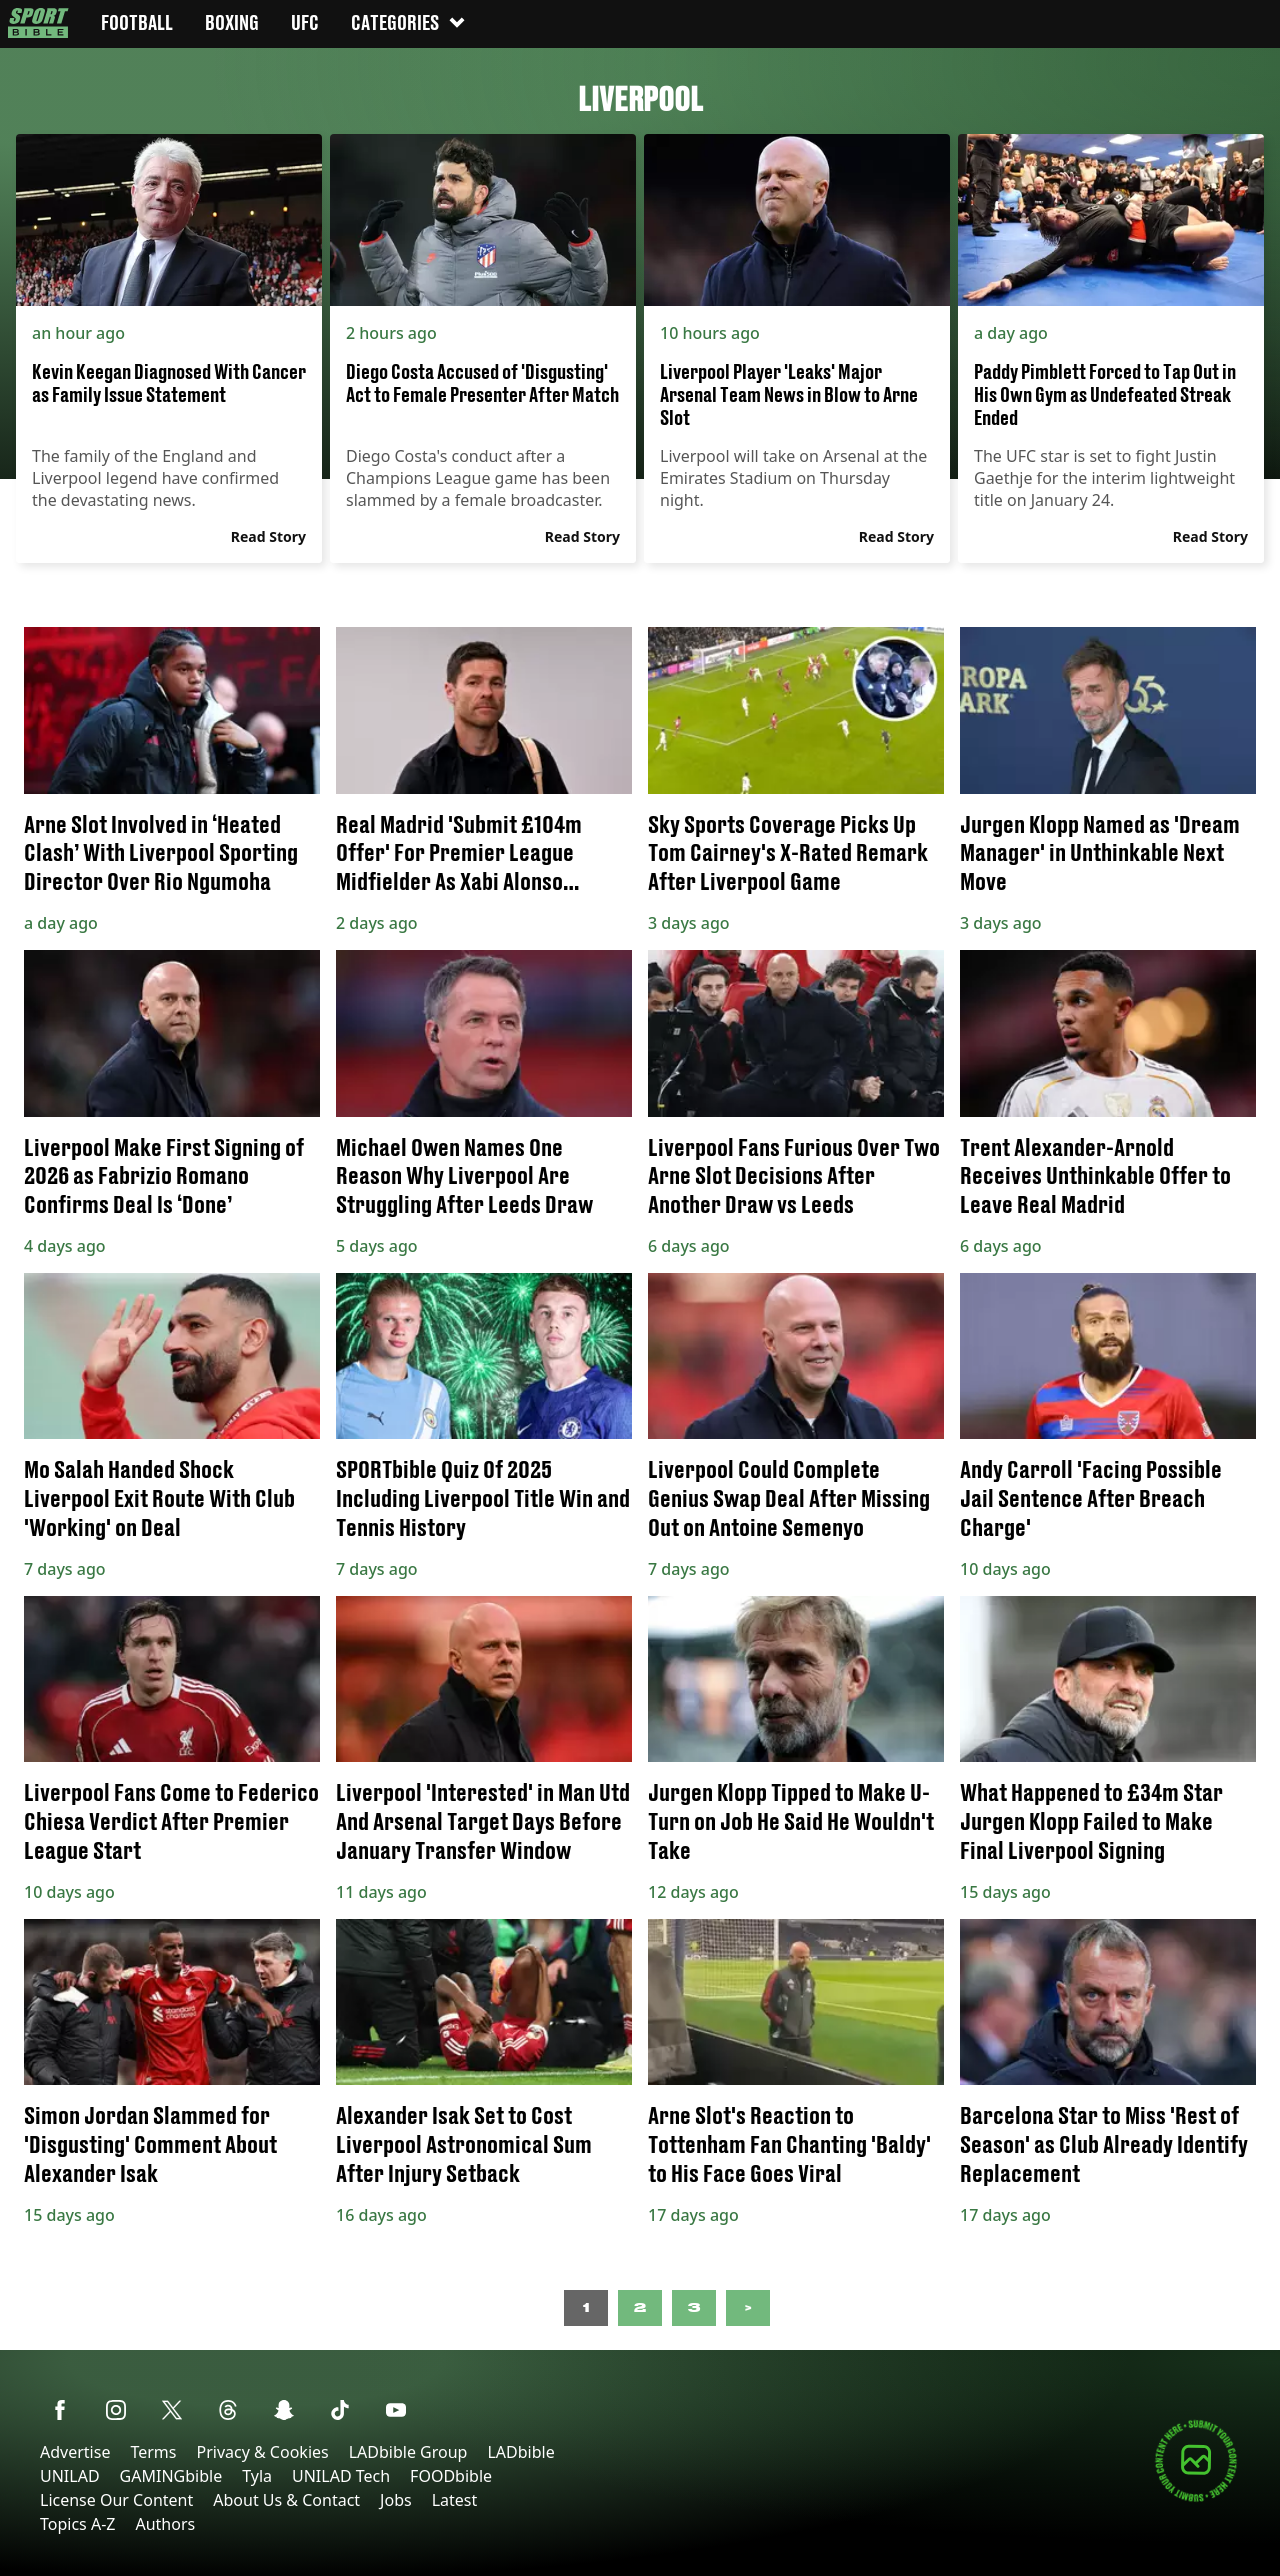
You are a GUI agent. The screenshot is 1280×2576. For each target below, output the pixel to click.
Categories (409, 22)
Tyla (257, 2476)
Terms (153, 2452)
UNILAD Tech (341, 2476)
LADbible (520, 2452)
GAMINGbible (171, 2476)
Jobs (396, 2500)
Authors (165, 2524)
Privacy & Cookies (262, 2452)
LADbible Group (408, 2452)
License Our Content (116, 2500)
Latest (455, 2500)
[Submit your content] (1196, 2498)
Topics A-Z (77, 2524)
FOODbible (451, 2476)
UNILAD (70, 2476)
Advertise (75, 2452)
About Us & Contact (286, 2500)
